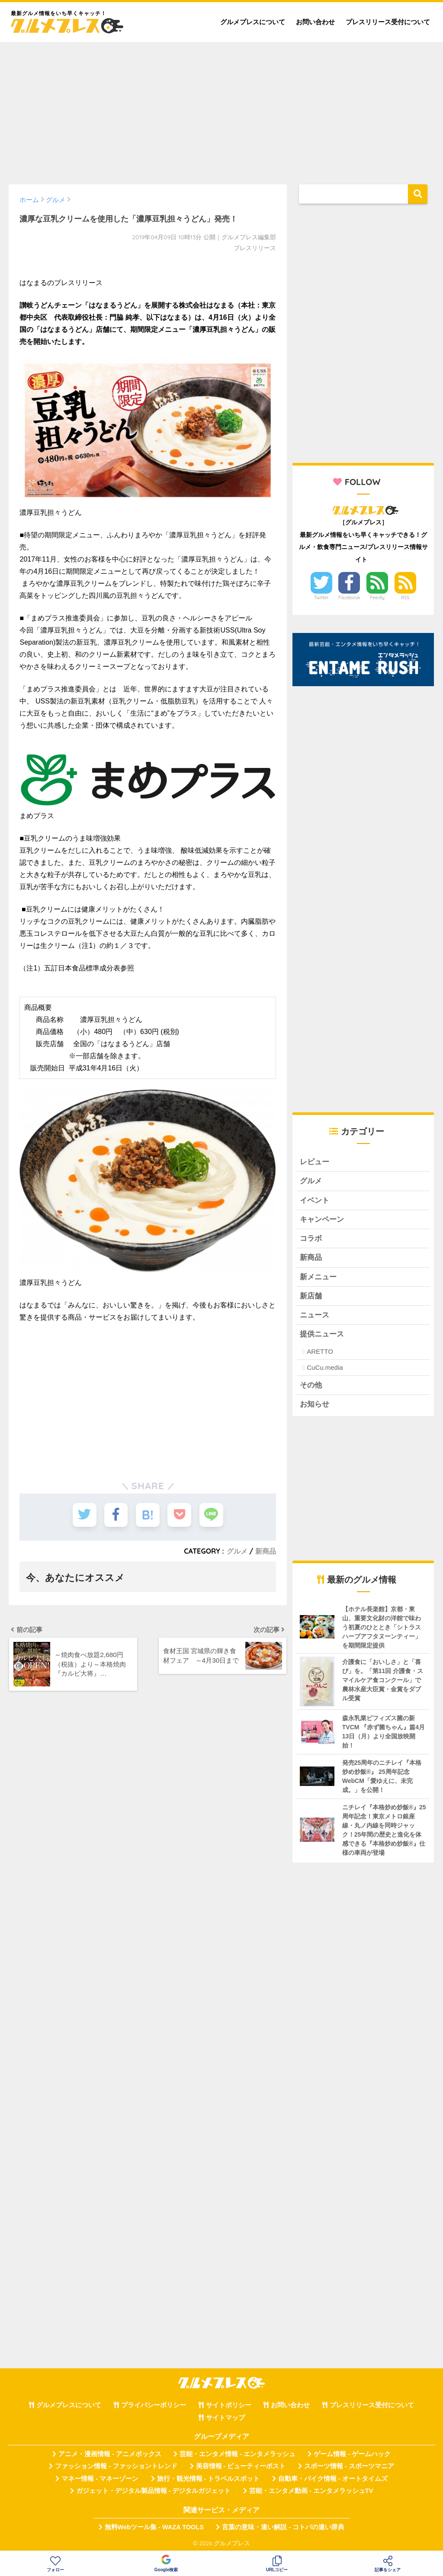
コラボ (311, 1239)
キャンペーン (322, 1219)
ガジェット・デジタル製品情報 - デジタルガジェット (153, 2491)
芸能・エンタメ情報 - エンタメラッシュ (237, 2454)
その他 (311, 1385)
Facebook (349, 597)
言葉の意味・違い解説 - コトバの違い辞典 (283, 2528)
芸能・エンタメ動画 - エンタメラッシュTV (311, 2491)
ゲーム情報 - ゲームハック (352, 2454)
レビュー (314, 1162)
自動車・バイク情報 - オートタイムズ (333, 2479)
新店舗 (311, 1296)
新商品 (265, 1551)
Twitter (321, 597)
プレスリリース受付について (388, 22)
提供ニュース (322, 1334)
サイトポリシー (228, 2406)
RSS (405, 597)
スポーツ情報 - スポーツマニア (349, 2467)
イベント (314, 1200)
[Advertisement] (221, 109)
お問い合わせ (315, 22)
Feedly (377, 597)
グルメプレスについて (252, 22)
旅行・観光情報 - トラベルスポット (208, 2479)
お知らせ (314, 1405)
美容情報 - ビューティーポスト (241, 2467)
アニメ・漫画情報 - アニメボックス (109, 2454)
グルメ (237, 1551)
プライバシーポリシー (153, 2406)
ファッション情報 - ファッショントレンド (116, 2467)
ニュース (314, 1315)
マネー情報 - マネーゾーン (99, 2479)
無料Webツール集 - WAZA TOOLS (154, 2528)
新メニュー (318, 1277)
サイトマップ (225, 2418)
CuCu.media (325, 1368)
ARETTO (320, 1351)
